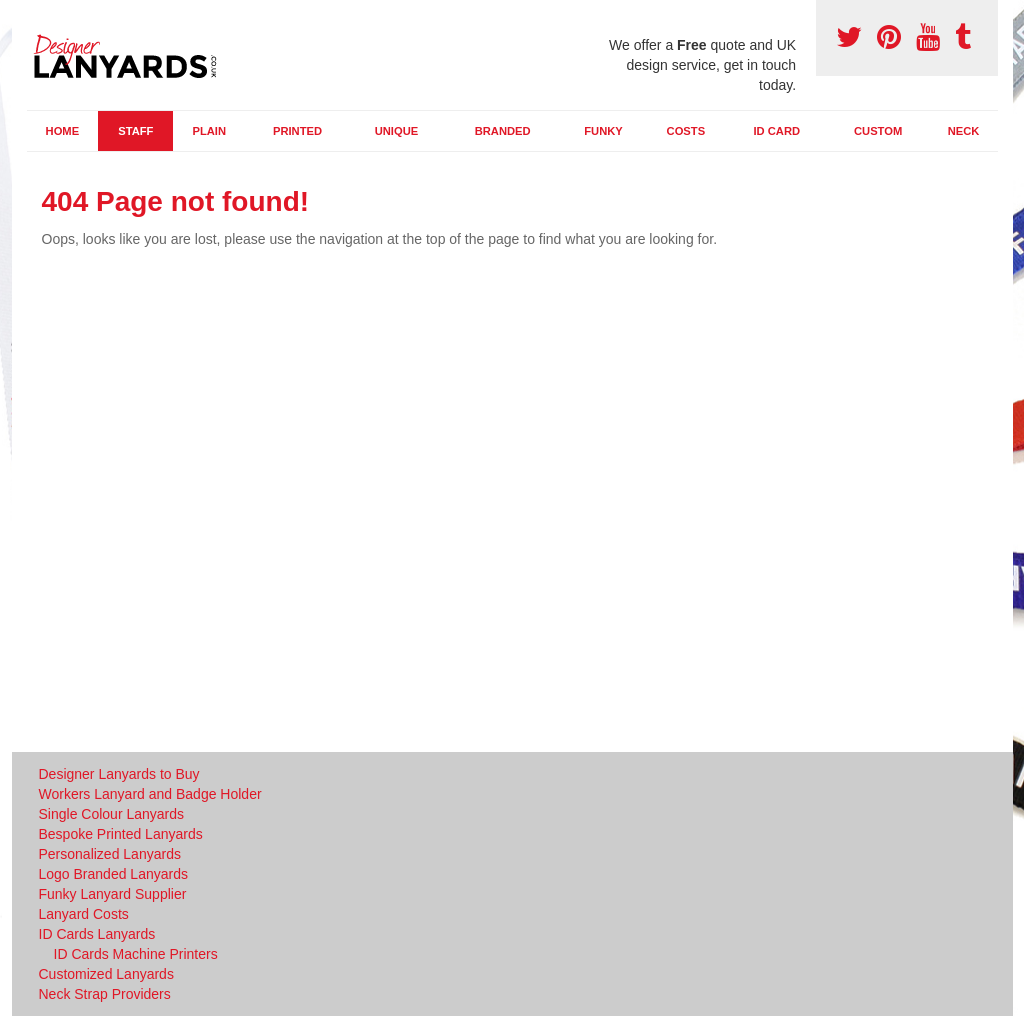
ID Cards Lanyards (97, 934)
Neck (964, 131)
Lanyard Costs (84, 914)
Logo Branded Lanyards (113, 874)
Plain (209, 131)
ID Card (776, 131)
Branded (503, 131)
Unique (397, 131)
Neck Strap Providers (105, 994)
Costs (686, 131)
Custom (878, 131)
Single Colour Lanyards (112, 814)
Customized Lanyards (106, 974)
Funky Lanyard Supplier (113, 894)
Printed (297, 131)
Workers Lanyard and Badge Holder (150, 794)
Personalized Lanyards (110, 854)
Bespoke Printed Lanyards (121, 834)
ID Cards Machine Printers (136, 954)
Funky (603, 131)
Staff (135, 131)
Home (63, 131)
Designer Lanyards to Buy (119, 774)
